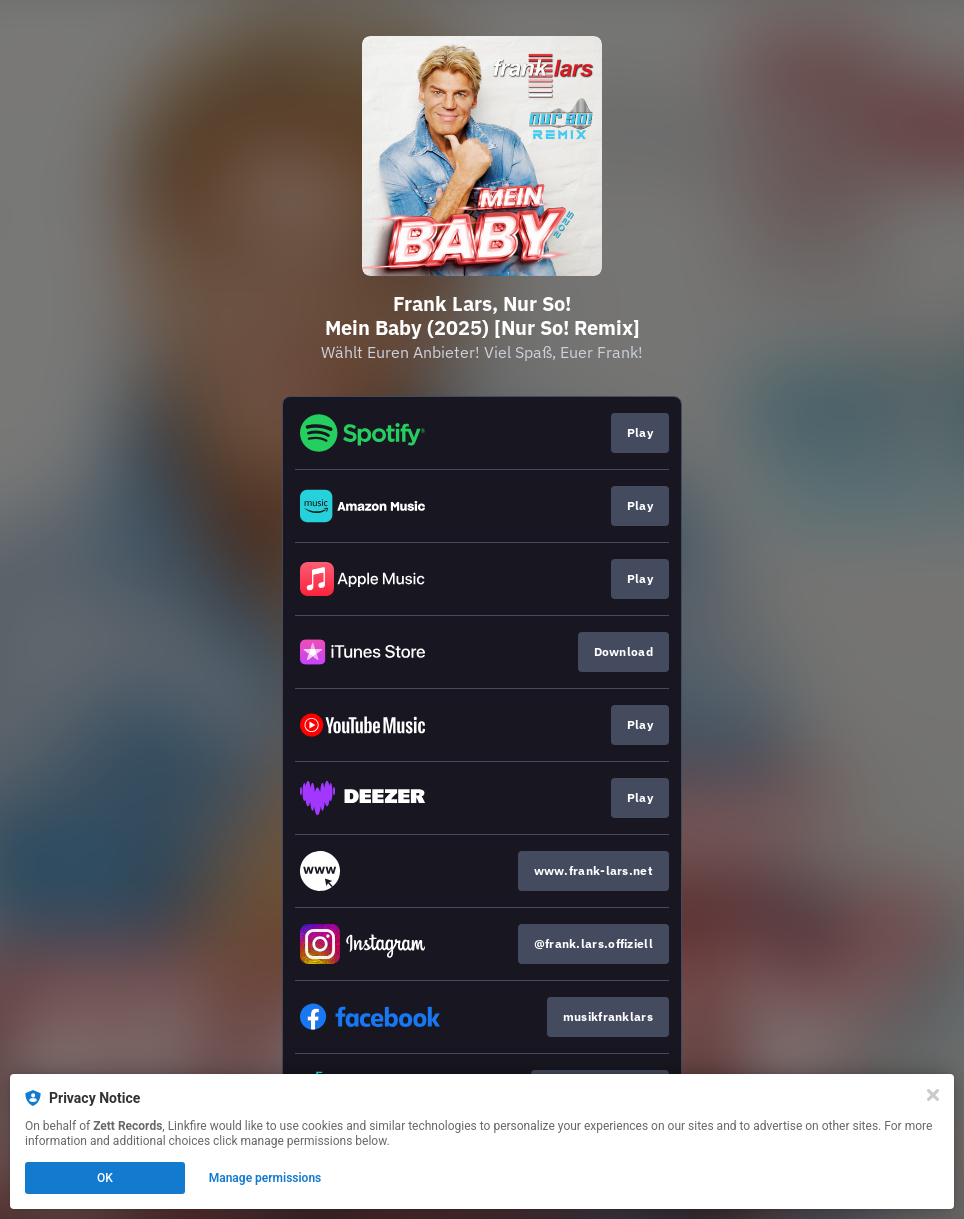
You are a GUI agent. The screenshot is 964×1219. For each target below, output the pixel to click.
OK (105, 1178)
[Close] (933, 1095)
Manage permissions (265, 1178)
